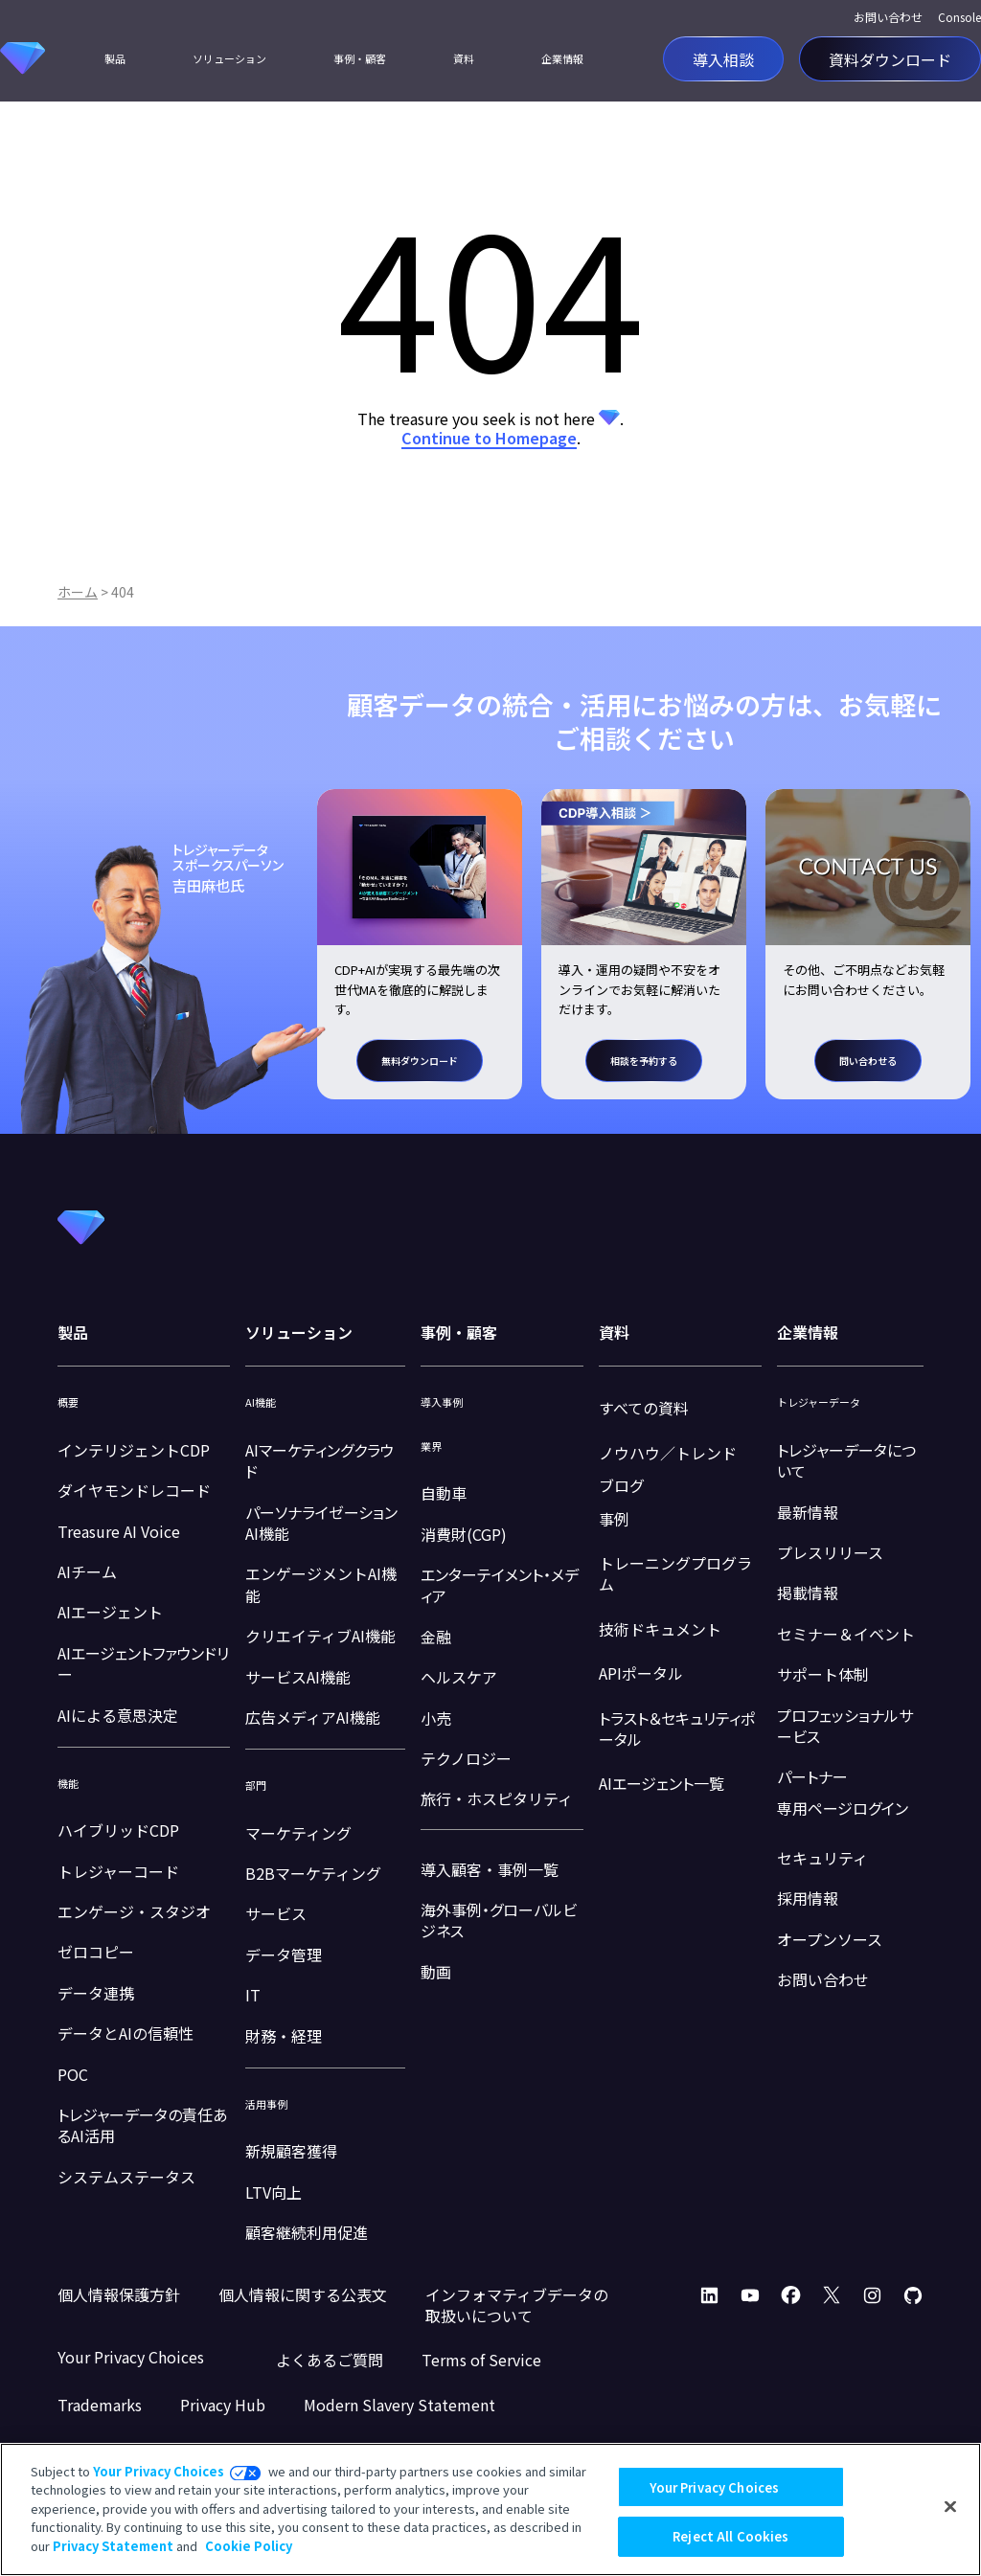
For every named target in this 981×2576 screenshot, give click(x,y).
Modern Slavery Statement (399, 2404)
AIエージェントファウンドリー (143, 1663)
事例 (614, 1518)
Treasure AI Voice (118, 1531)
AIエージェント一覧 (661, 1783)
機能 (68, 1783)
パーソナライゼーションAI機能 (321, 1523)
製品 (114, 58)
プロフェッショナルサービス (845, 1726)
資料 (463, 58)
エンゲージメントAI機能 (321, 1584)
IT (253, 1994)
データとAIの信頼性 (125, 2033)
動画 (436, 1971)
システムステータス (126, 2176)
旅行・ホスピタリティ (497, 1798)
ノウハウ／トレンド (668, 1452)
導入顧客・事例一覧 (490, 1869)
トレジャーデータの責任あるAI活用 (142, 2125)
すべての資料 (644, 1407)
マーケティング (298, 1832)
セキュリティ (822, 1857)
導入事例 (442, 1402)
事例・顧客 (359, 58)
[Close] (950, 2507)
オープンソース (829, 1939)
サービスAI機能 (298, 1676)
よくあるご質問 (329, 2359)
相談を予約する (643, 1060)
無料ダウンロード (419, 1060)
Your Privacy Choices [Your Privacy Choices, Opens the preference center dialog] (715, 2487)
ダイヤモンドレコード (134, 1490)
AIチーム (87, 1571)
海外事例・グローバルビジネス (499, 1920)
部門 (255, 1785)
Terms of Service (481, 2359)
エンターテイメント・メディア (500, 1585)
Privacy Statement (113, 2546)
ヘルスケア (459, 1676)
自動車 (444, 1492)
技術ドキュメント (660, 1628)
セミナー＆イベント (846, 1633)
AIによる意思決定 (117, 1715)
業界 (431, 1446)
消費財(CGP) (464, 1534)
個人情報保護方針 (118, 2294)
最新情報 (807, 1512)
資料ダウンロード (890, 58)
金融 (436, 1636)
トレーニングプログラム (675, 1573)
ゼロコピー (95, 1951)
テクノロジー (466, 1758)
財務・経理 (283, 2035)
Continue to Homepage (489, 437)
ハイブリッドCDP (118, 1830)
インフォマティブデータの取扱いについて (516, 2305)
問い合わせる (868, 1060)
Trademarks (99, 2404)
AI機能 (260, 1402)
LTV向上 (273, 2192)
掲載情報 (807, 1592)
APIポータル (641, 1672)
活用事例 (266, 2104)
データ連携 (95, 1992)
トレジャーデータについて (846, 1460)
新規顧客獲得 (291, 2150)
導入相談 (723, 58)
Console (959, 17)
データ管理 (283, 1954)
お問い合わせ (888, 17)
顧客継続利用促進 (306, 2232)
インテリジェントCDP (133, 1449)
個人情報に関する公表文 (302, 2294)
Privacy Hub (222, 2404)
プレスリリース (830, 1552)
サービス (276, 1913)
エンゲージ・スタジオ (134, 1911)
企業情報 (562, 58)
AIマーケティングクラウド (319, 1460)
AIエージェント (110, 1611)
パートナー (812, 1776)
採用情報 (807, 1898)
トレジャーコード (118, 1871)
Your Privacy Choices (158, 2471)
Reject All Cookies (730, 2536)
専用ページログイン (842, 1807)
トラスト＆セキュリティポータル (677, 1728)
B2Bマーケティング (313, 1873)
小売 (436, 1717)
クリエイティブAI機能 (320, 1635)
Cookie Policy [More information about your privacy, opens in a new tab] (248, 2546)
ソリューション (229, 58)
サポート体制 (823, 1673)
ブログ (622, 1485)
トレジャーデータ (818, 1402)
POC (72, 2074)
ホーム (77, 591)
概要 (68, 1402)
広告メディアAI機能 (312, 1717)
